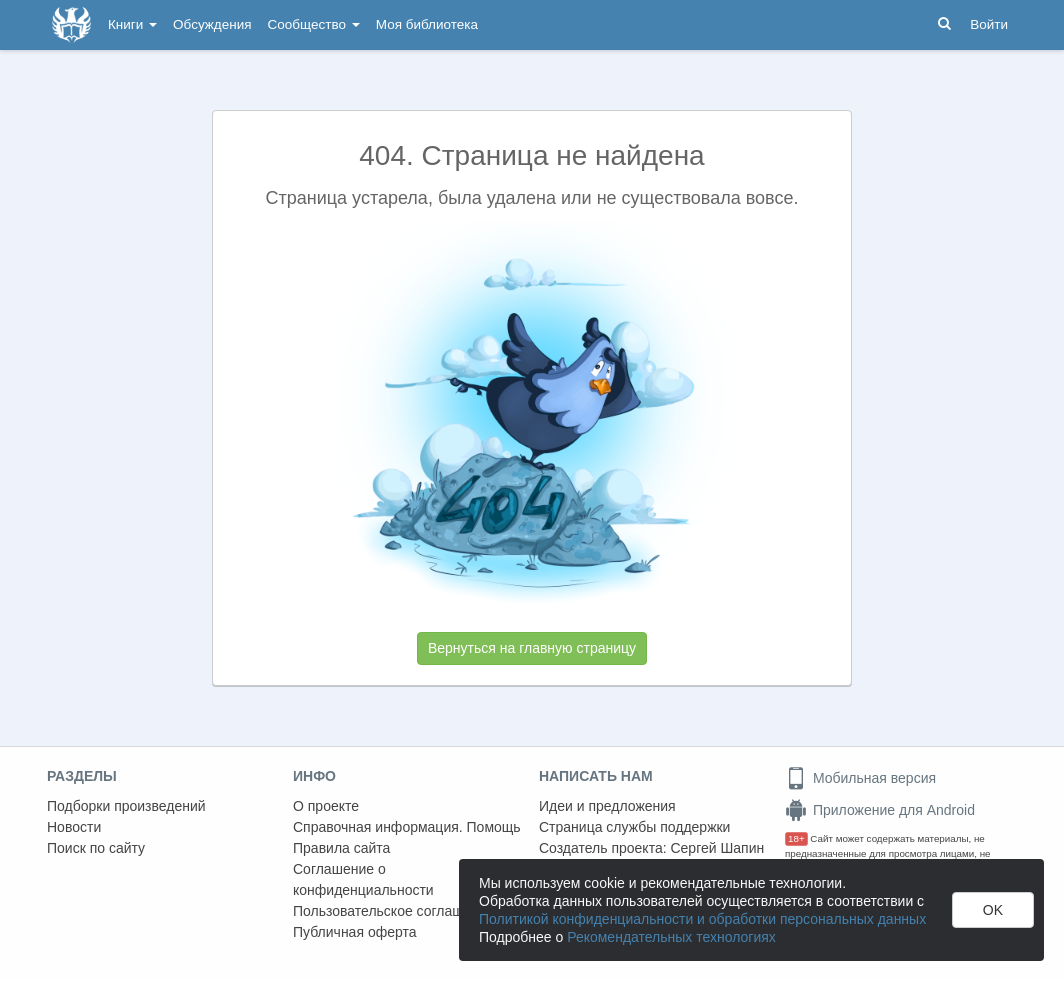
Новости (74, 827)
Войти (989, 24)
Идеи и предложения (607, 806)
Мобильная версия (860, 778)
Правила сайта (341, 848)
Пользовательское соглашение (394, 911)
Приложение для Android (880, 810)
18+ (796, 838)
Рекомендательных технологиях (671, 937)
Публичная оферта (355, 932)
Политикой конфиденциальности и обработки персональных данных (702, 919)
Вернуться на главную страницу (532, 648)
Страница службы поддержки (634, 827)
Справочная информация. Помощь (407, 827)
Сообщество (314, 24)
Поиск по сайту (96, 848)
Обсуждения (212, 24)
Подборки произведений (126, 806)
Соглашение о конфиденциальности (363, 879)
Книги (132, 24)
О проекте (326, 806)
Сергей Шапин (717, 848)
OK (993, 910)
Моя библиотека (427, 24)
